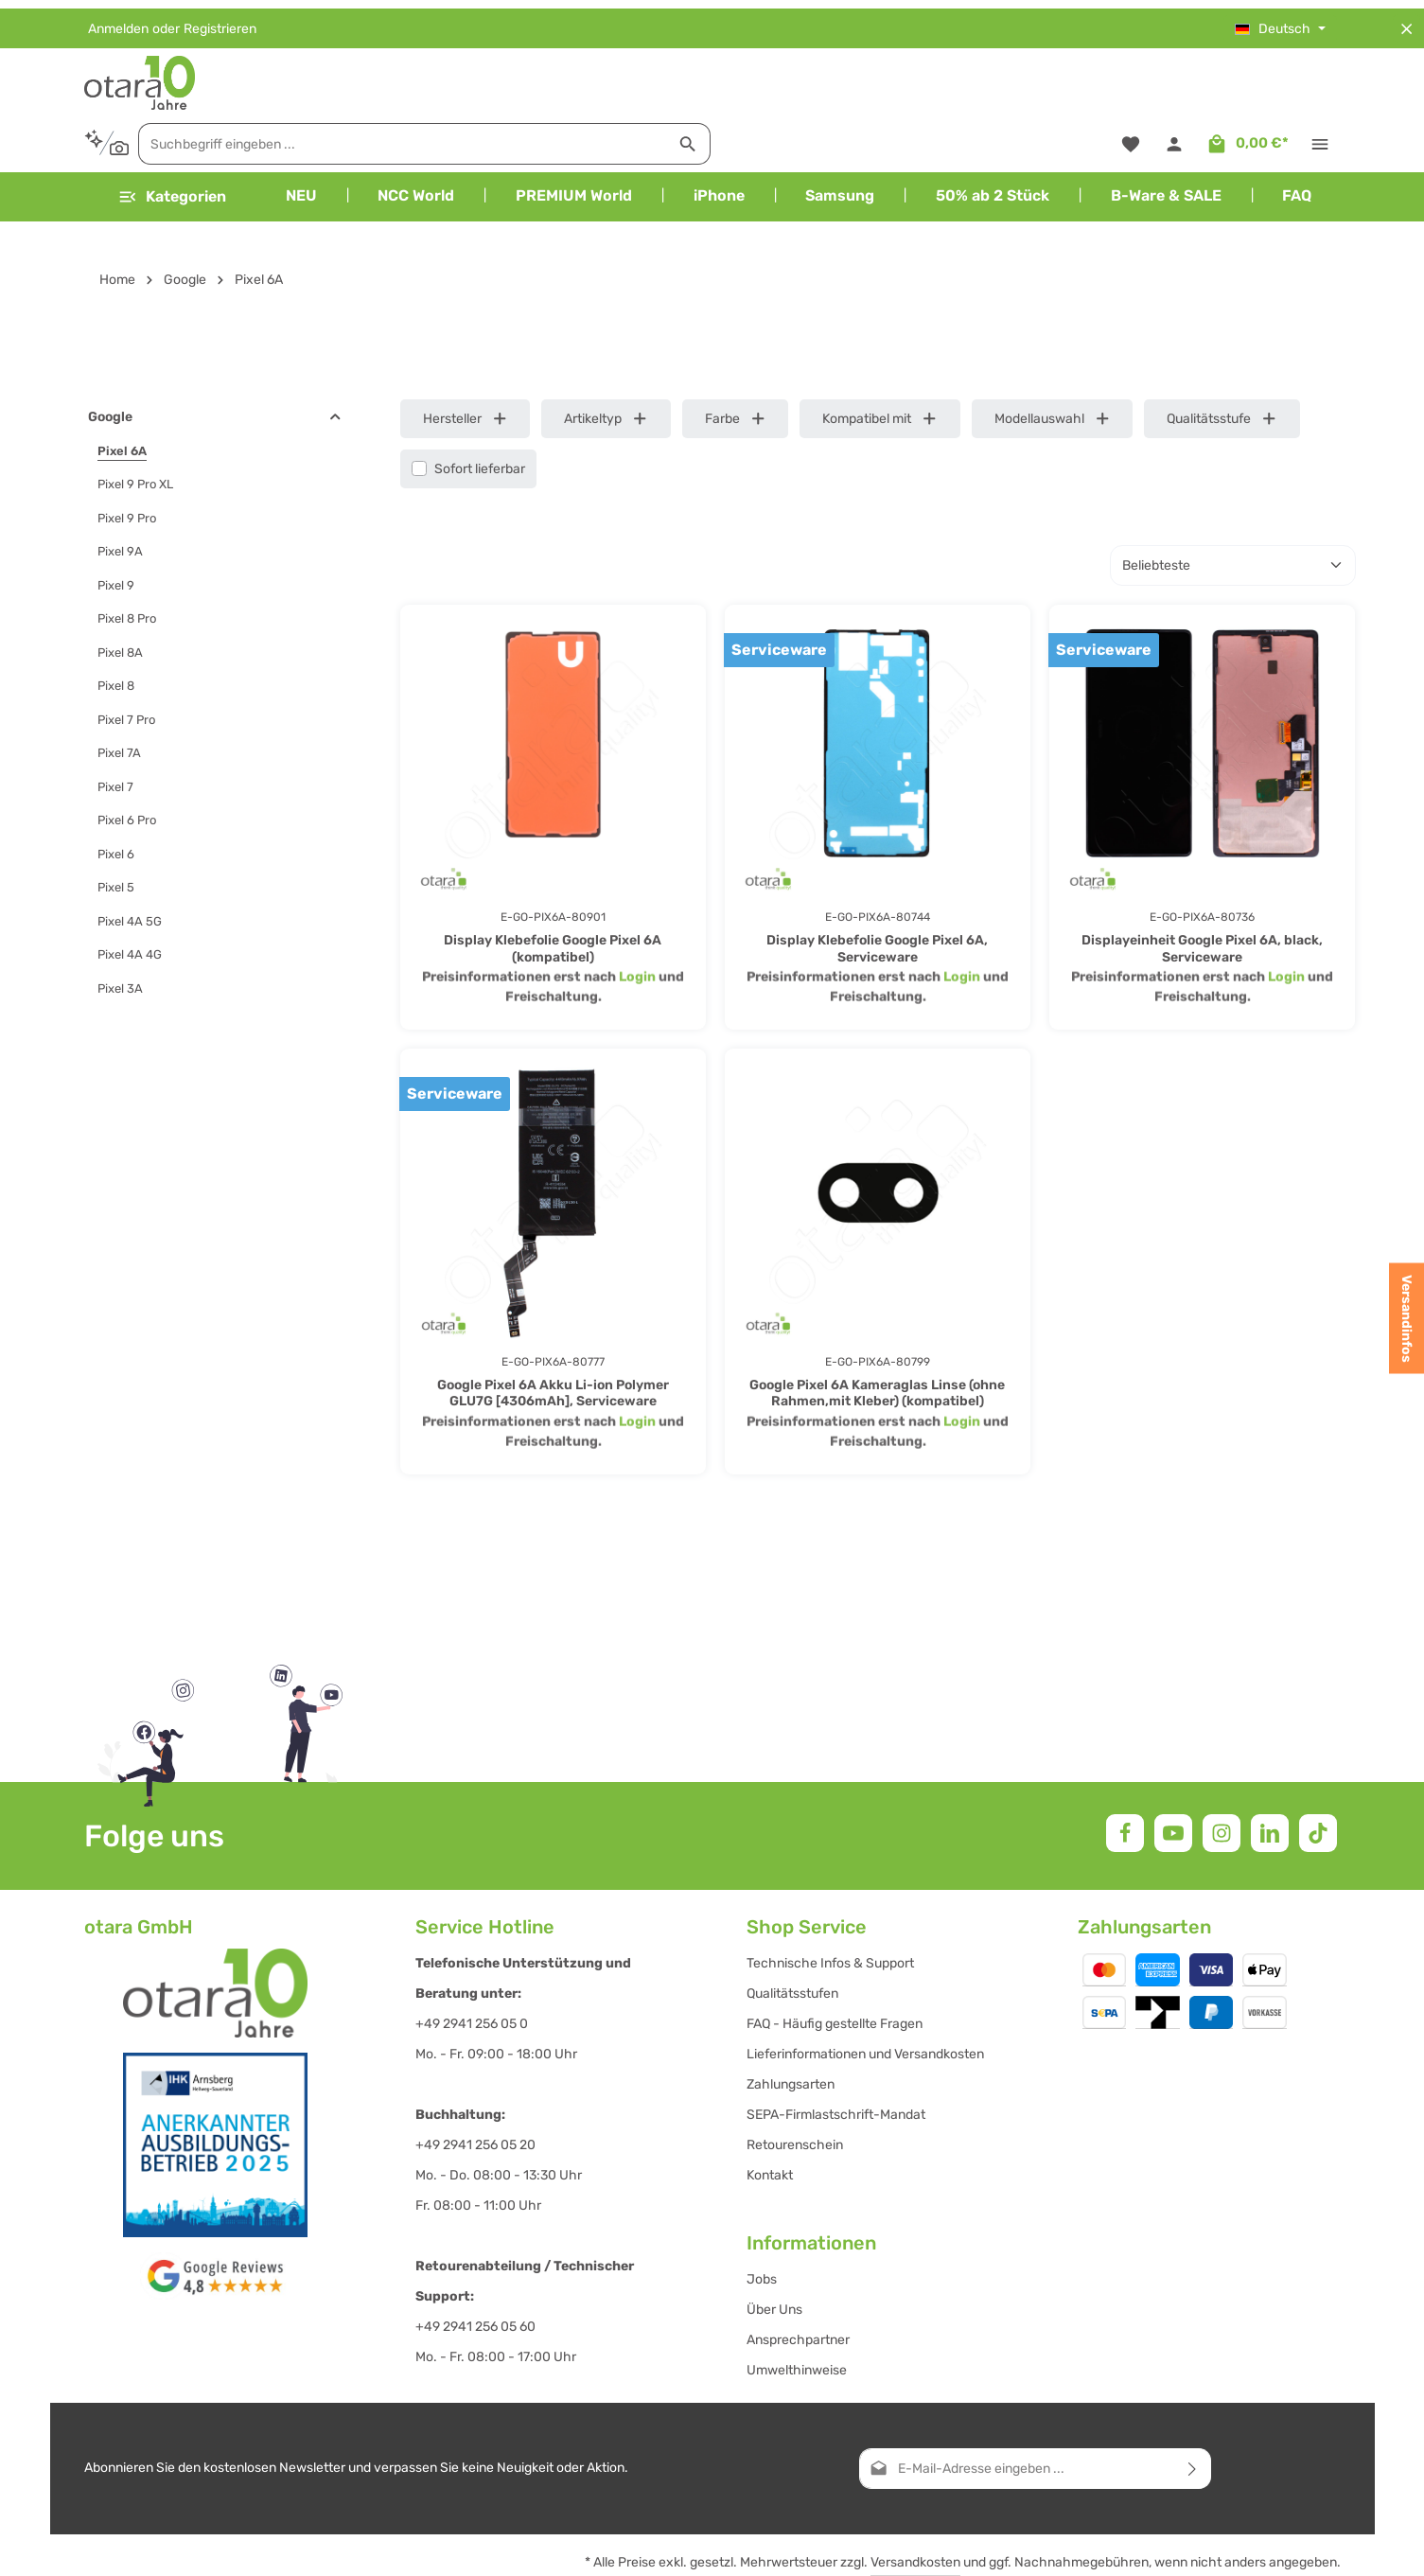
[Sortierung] (1233, 508)
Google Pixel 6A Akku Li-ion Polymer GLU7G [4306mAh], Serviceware (553, 1336)
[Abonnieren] (1192, 2411)
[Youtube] (1173, 1776)
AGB (1234, 2547)
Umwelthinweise (797, 2313)
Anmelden (118, 20)
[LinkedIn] (1270, 1776)
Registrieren (220, 20)
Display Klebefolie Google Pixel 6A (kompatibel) (552, 892)
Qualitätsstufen (792, 1937)
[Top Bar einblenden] (1320, 78)
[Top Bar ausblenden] (1406, 20)
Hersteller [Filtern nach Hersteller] (465, 362)
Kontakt (770, 2118)
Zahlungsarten (791, 2028)
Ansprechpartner (798, 2283)
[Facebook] (1125, 1776)
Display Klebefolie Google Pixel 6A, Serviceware (877, 892)
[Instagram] (1221, 1776)
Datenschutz (1301, 2547)
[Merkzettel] (1129, 78)
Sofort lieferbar (479, 412)
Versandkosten (915, 2505)
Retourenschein (795, 2088)
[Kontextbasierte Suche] (421, 77)
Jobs (762, 2222)
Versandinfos (1406, 1319)
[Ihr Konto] (1173, 78)
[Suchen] (1003, 77)
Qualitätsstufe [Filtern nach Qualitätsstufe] (1222, 362)
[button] (335, 361)
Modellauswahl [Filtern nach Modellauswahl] (1052, 362)
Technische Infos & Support (830, 1906)
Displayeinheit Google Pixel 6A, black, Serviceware (1202, 892)
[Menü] (171, 140)
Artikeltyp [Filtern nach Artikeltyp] (606, 362)
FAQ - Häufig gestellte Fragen (835, 1967)
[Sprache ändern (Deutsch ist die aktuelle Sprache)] (1280, 20)
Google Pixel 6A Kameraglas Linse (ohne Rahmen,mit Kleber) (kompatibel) (877, 1336)
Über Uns (774, 2253)
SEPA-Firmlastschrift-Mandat (836, 2058)
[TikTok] (1318, 1776)
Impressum (1171, 2547)
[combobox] (717, 77)
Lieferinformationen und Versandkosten (865, 1997)
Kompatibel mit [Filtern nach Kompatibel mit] (880, 362)
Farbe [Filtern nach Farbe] (735, 362)
